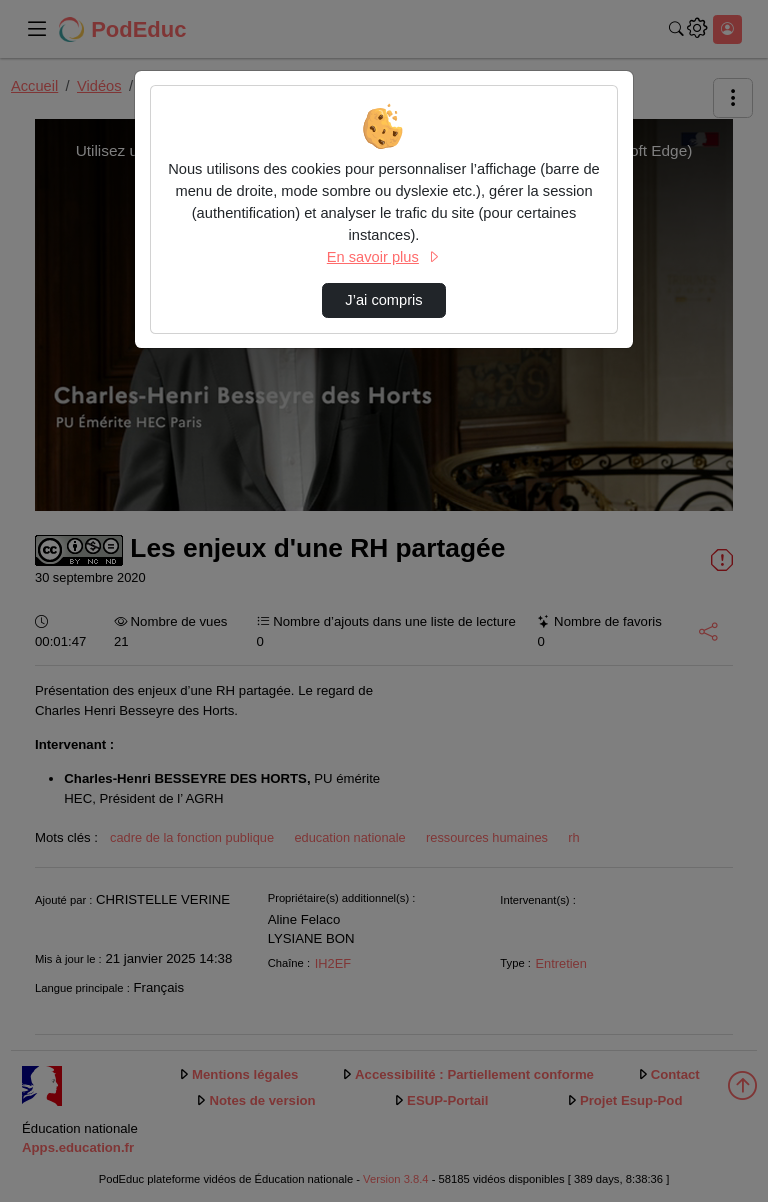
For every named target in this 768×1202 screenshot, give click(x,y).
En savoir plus (384, 257)
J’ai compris (383, 300)
